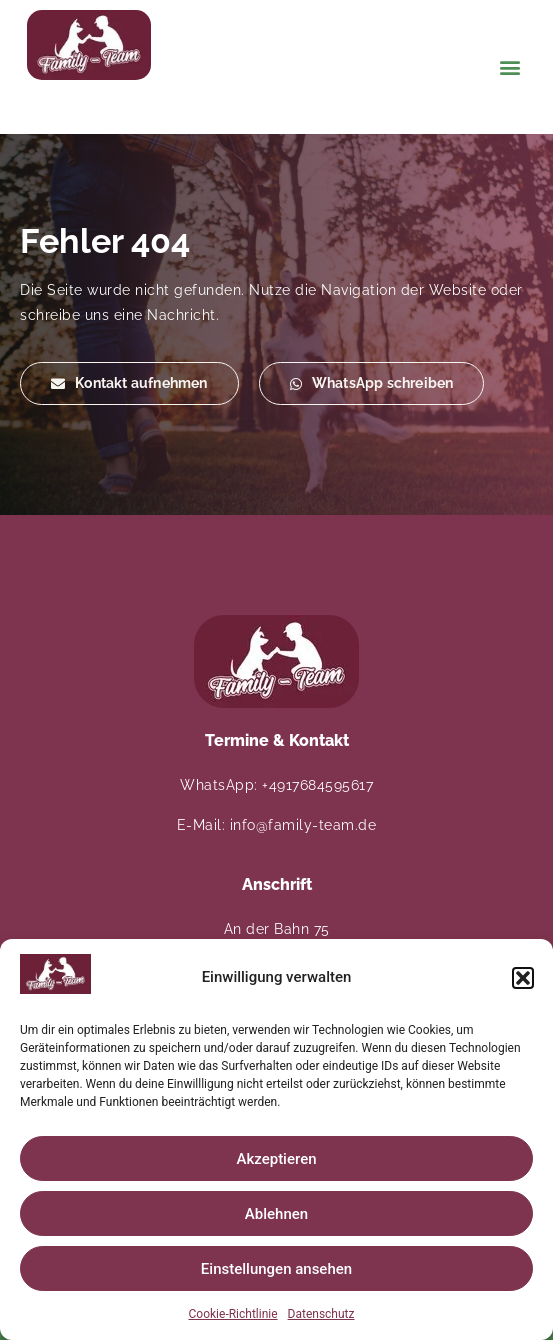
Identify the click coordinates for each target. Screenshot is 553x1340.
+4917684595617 (317, 785)
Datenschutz (321, 1314)
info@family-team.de (303, 825)
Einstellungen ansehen (276, 1269)
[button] (523, 978)
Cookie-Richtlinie (233, 1314)
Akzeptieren (276, 1159)
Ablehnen (276, 1214)
